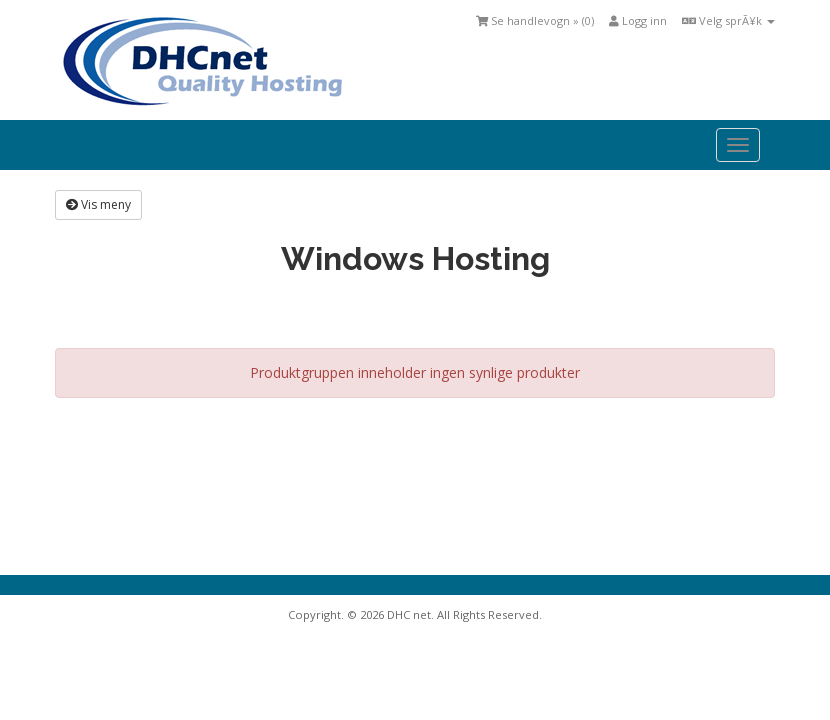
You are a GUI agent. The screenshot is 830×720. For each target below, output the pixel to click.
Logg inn (638, 20)
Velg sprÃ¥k (728, 20)
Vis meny (98, 204)
